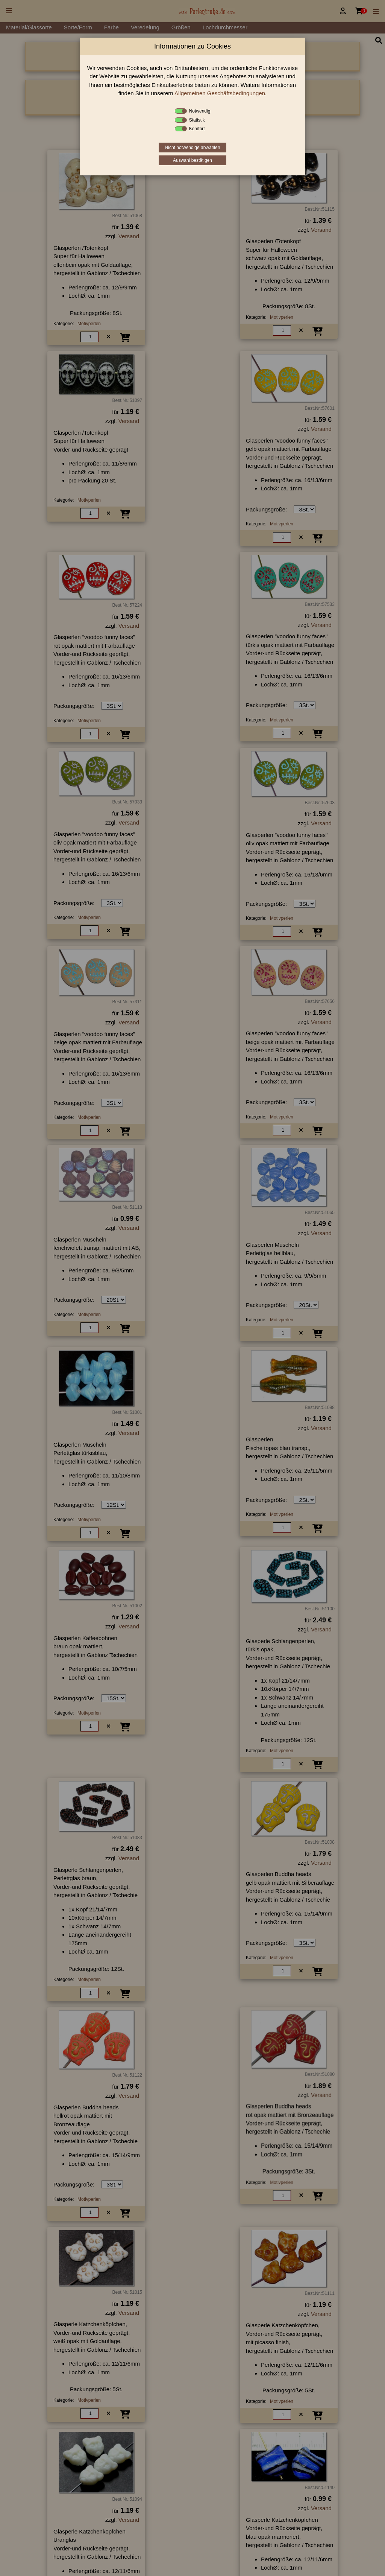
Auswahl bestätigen (192, 160)
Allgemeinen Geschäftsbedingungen (219, 93)
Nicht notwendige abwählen (192, 147)
